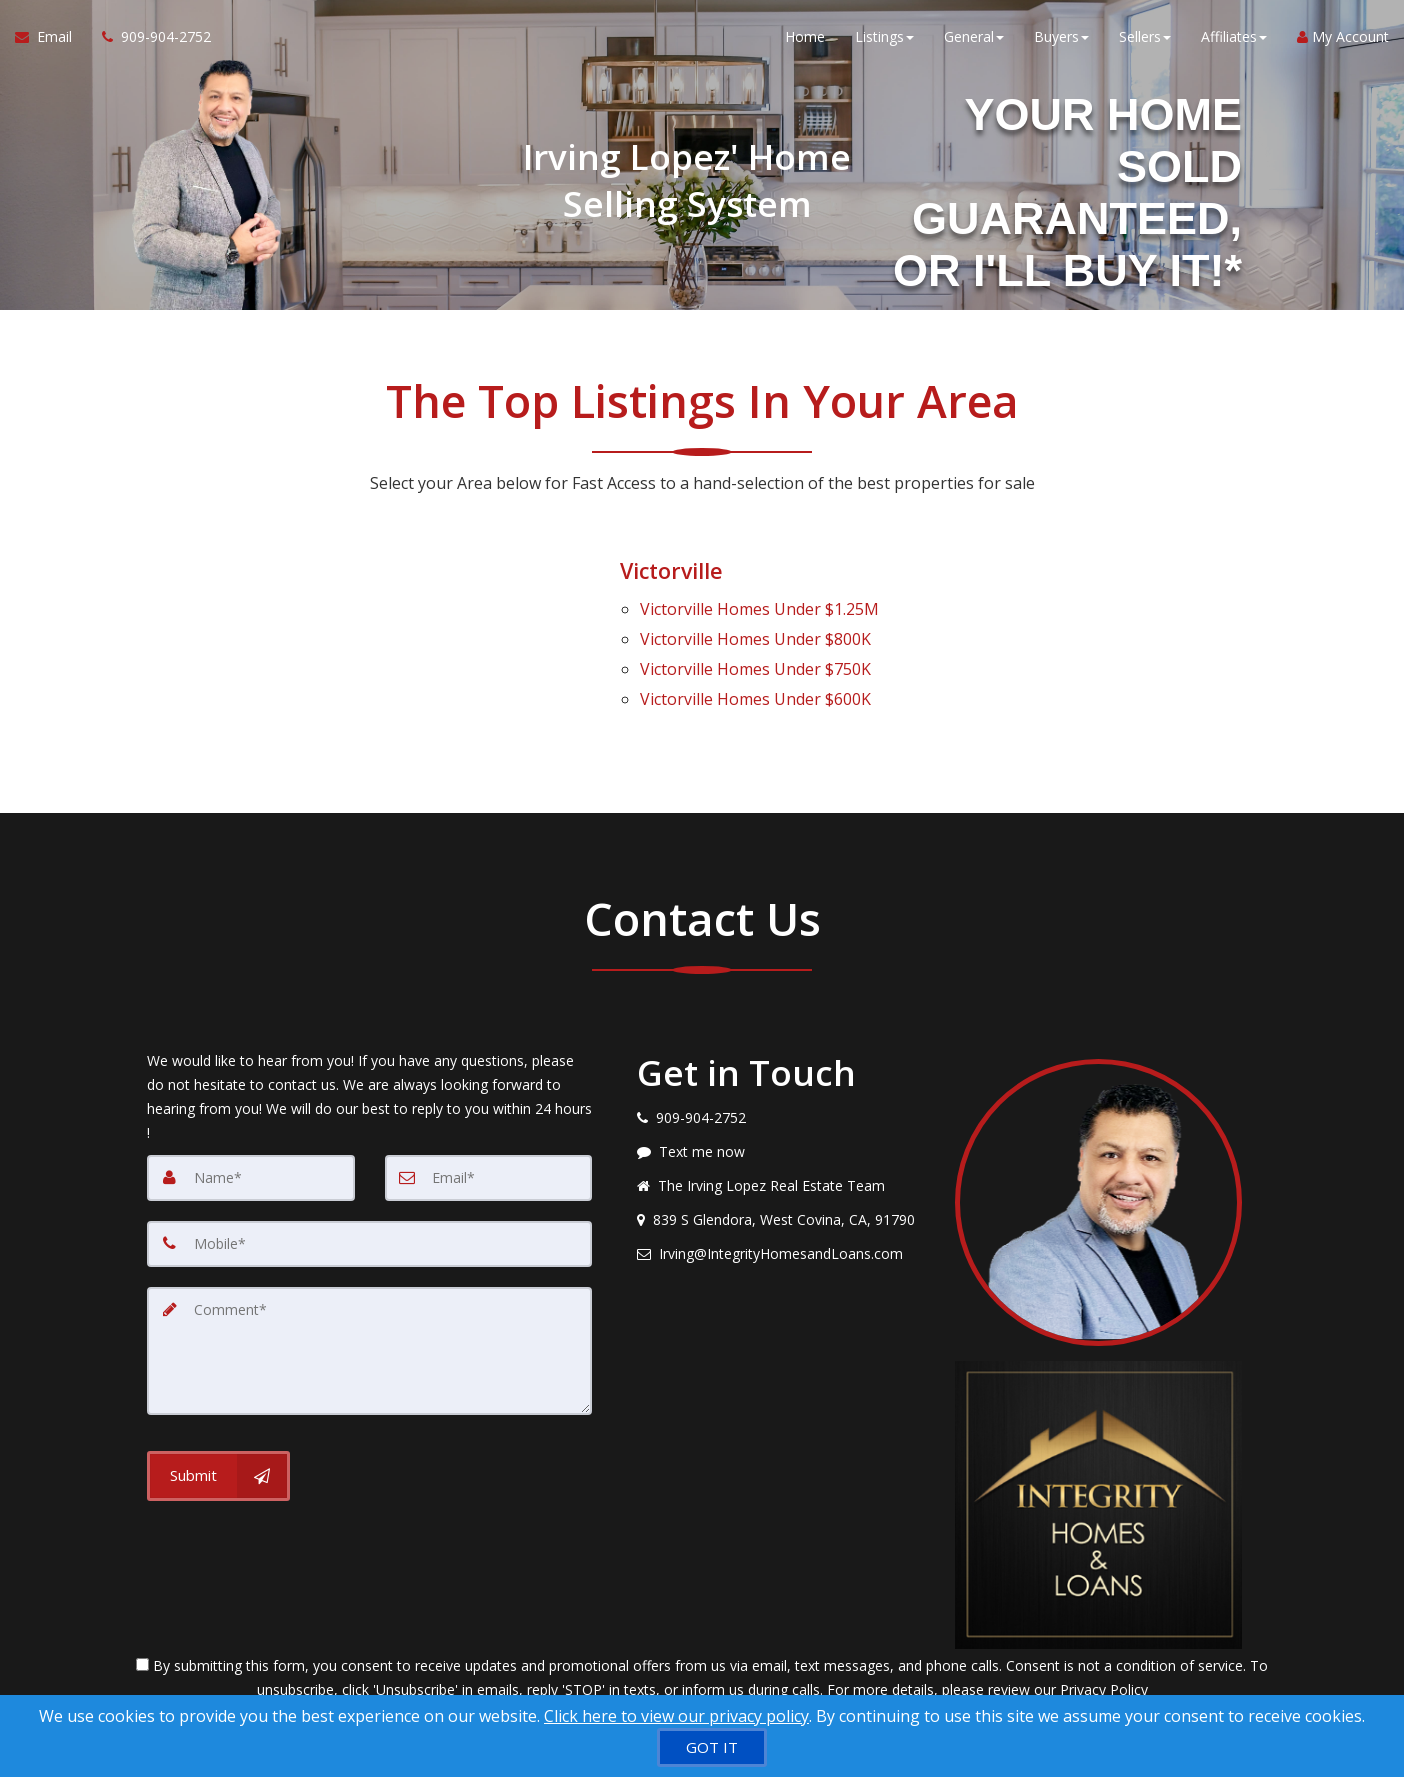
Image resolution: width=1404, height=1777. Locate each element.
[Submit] (218, 1456)
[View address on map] (781, 1202)
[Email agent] (781, 1236)
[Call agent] (149, 40)
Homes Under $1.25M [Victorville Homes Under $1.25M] (759, 606)
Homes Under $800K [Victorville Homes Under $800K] (755, 632)
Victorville (673, 570)
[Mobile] (369, 1226)
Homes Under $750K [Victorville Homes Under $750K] (755, 658)
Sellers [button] (1145, 39)
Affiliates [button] (1234, 39)
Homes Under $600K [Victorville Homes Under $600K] (755, 684)
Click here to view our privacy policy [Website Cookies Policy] (676, 1716)
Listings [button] (884, 39)
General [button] (974, 39)
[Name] (251, 1160)
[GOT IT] (712, 1747)
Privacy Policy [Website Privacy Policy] (1104, 1672)
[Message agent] (781, 1134)
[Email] (489, 1160)
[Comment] (369, 1332)
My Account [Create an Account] (1343, 39)
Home (805, 39)
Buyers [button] (1061, 39)
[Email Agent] (51, 40)
